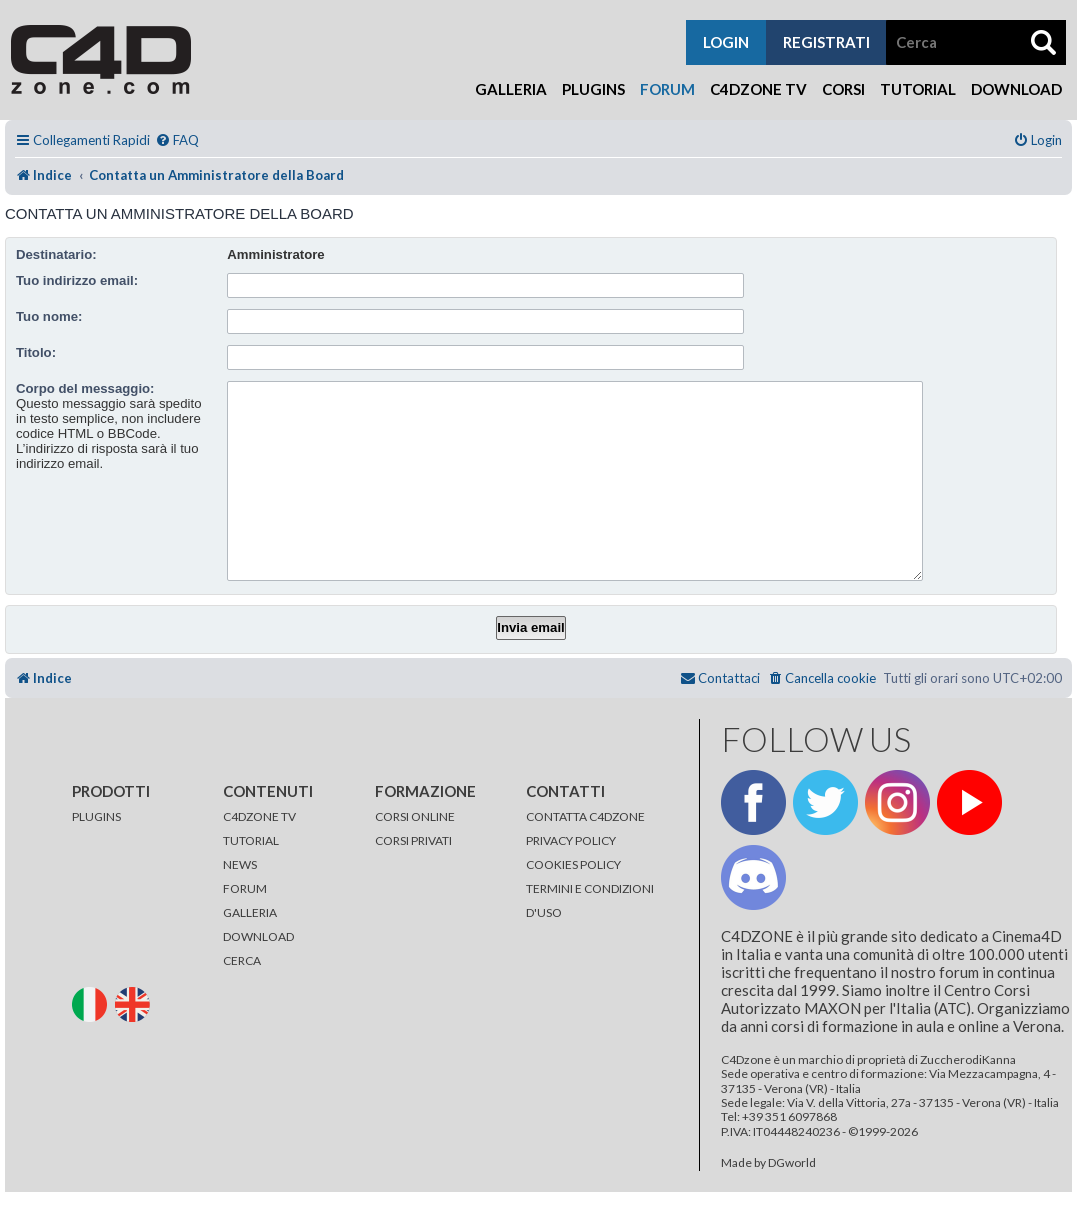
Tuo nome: (49, 316)
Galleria (511, 89)
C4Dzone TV (758, 89)
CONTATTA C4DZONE (585, 816)
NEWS (240, 864)
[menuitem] (177, 140)
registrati (826, 42)
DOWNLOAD (258, 936)
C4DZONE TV (259, 816)
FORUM (245, 888)
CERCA (242, 960)
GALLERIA (250, 912)
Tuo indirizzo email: (77, 280)
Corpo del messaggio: (85, 388)
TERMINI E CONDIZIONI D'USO (590, 900)
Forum (667, 89)
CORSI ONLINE (415, 816)
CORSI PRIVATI (413, 840)
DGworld (792, 1163)
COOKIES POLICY (573, 864)
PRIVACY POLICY (571, 840)
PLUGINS (96, 816)
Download (1016, 89)
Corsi (843, 89)
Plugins (593, 89)
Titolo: (36, 352)
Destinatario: (56, 254)
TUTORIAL (251, 840)
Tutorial (918, 89)
